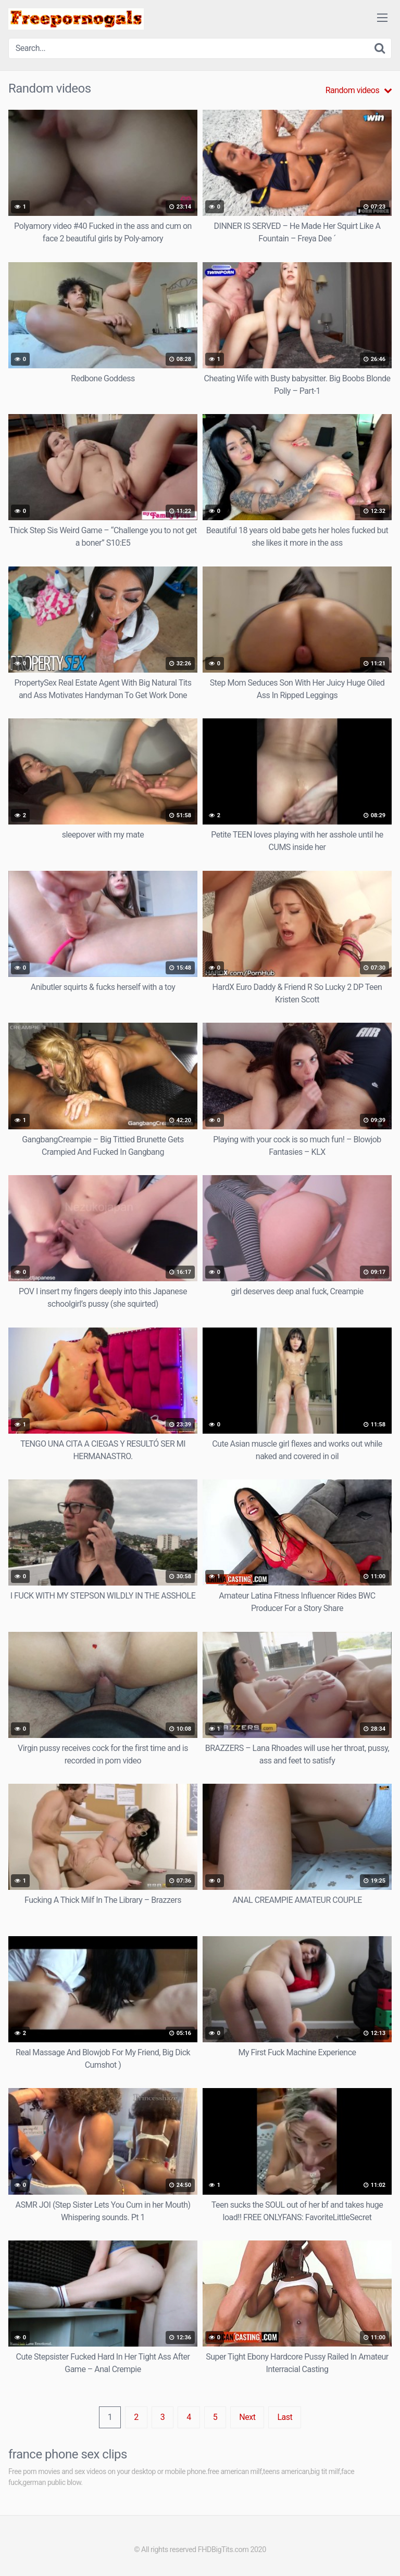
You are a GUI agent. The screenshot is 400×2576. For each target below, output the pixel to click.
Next (247, 2417)
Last (284, 2417)
